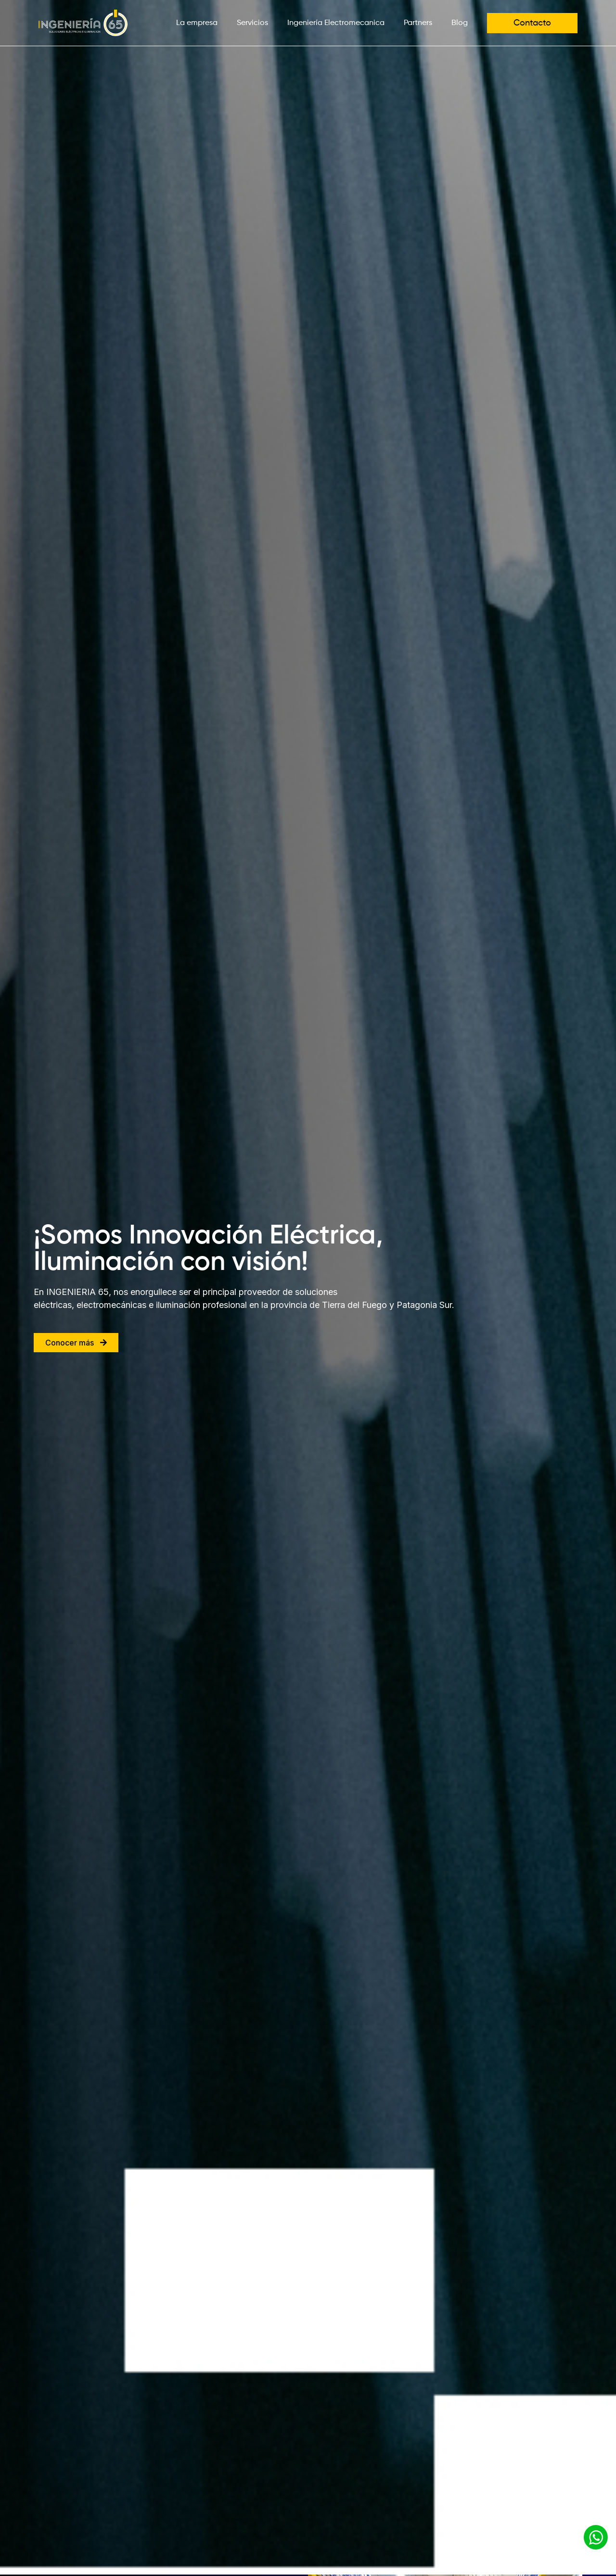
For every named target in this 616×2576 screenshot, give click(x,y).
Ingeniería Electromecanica (336, 23)
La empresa (197, 23)
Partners (418, 23)
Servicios (252, 23)
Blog (459, 23)
